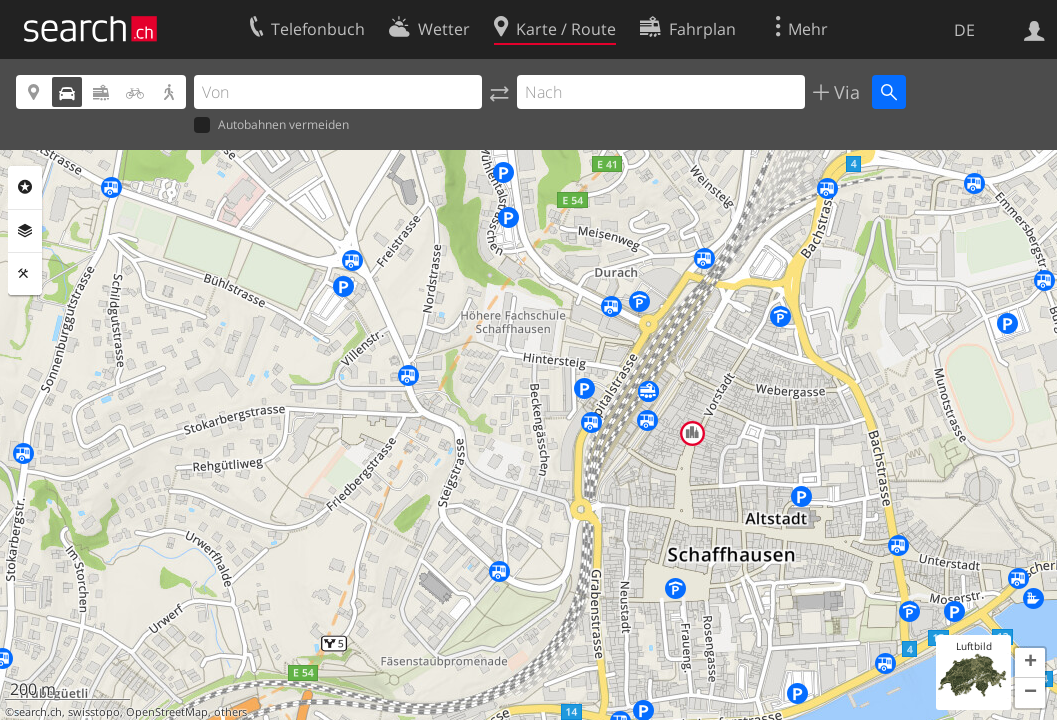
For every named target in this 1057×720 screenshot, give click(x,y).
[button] (1030, 663)
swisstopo (94, 712)
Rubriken (25, 187)
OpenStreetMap (167, 712)
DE (964, 30)
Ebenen (25, 231)
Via (844, 92)
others (230, 712)
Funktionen (25, 274)
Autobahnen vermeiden (271, 125)
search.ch (38, 712)
